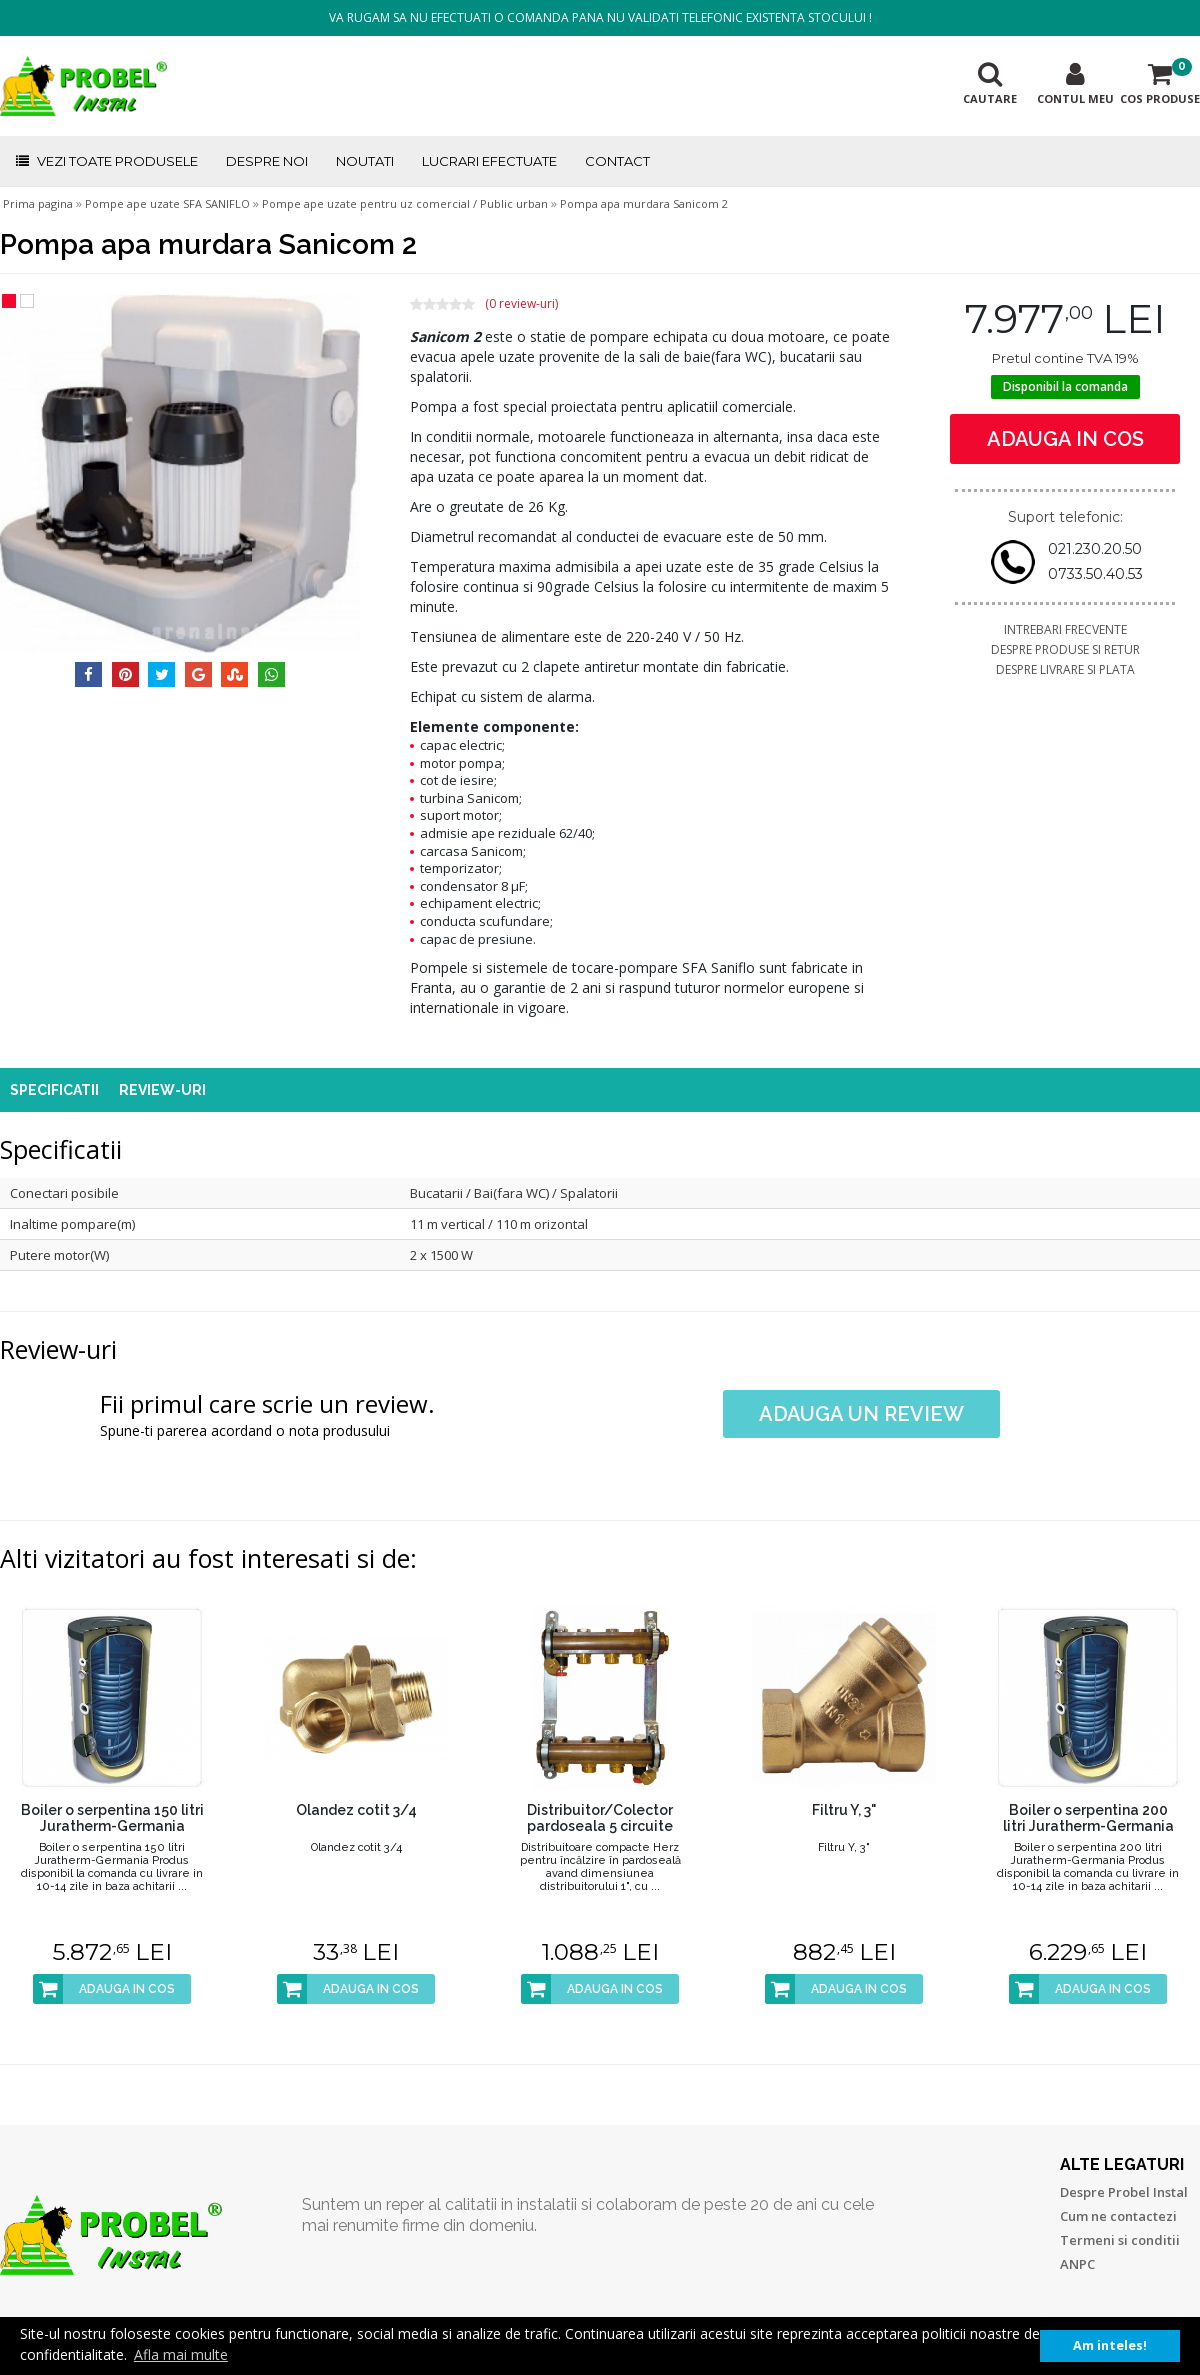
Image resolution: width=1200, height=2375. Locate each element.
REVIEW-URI (162, 1090)
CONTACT (617, 161)
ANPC (1077, 2264)
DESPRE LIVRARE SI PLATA (1065, 669)
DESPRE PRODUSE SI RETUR (1065, 649)
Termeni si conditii (1120, 2240)
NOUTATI (365, 161)
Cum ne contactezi (1118, 2216)
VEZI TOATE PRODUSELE (106, 161)
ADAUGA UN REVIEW (861, 1414)
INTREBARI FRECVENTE (1065, 629)
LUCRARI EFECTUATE (489, 161)
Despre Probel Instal (1124, 2192)
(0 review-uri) (521, 304)
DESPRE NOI (267, 161)
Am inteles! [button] (1110, 2345)
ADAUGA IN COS (1065, 439)
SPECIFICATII (54, 1090)
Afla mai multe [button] (181, 2354)
